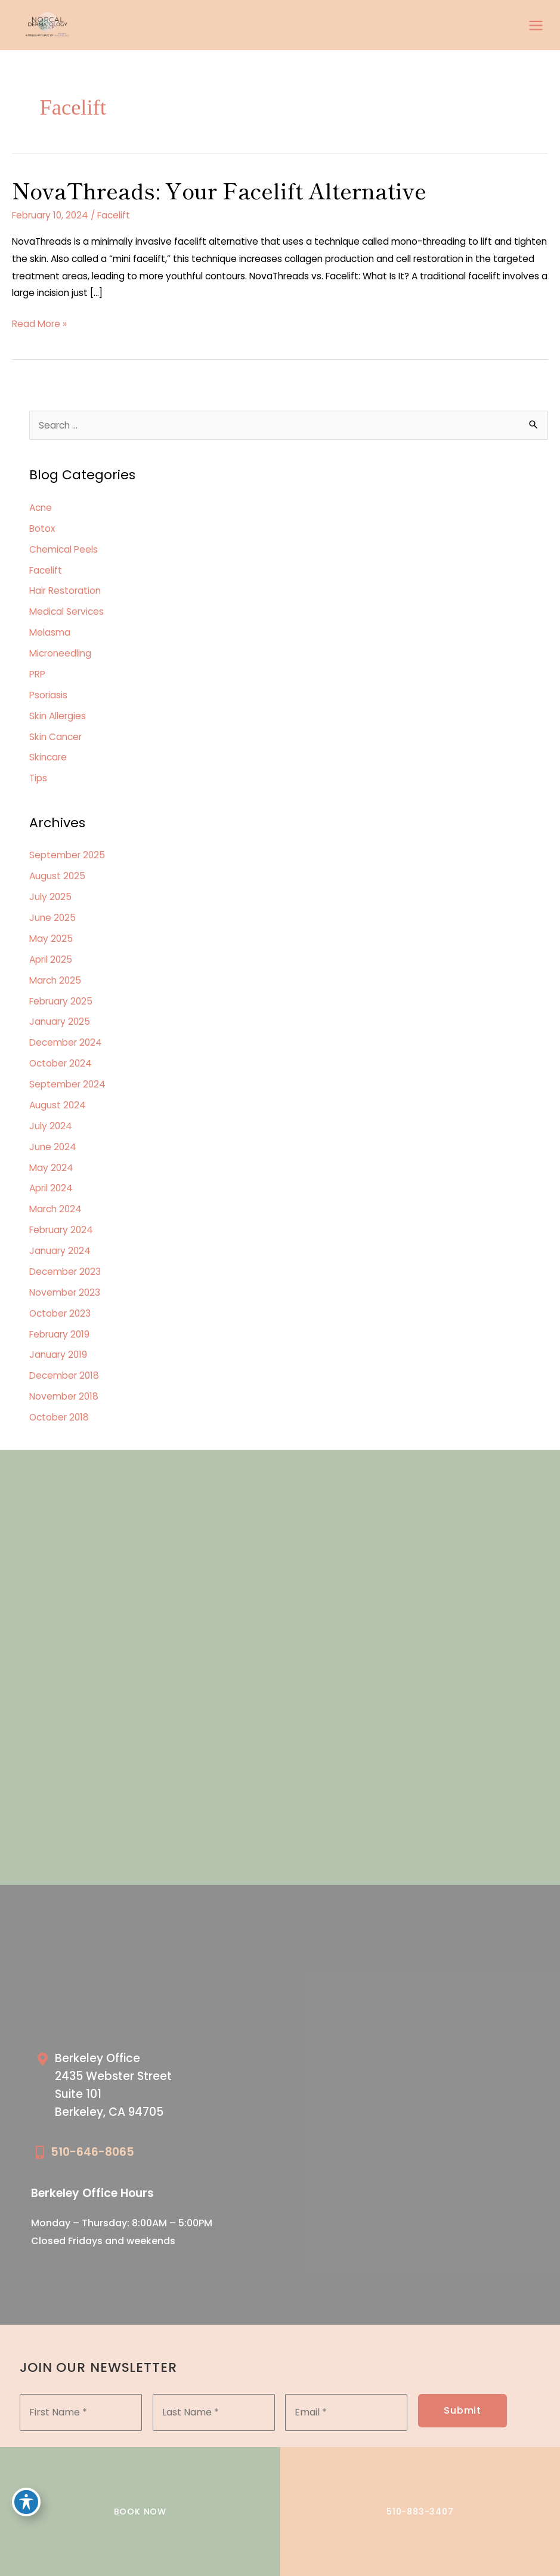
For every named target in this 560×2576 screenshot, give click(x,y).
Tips (38, 778)
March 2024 (55, 1209)
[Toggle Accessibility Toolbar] (26, 2502)
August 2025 (57, 876)
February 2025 (60, 1001)
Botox (42, 528)
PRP (37, 674)
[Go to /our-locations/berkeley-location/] (152, 2088)
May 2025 (51, 938)
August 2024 (57, 1105)
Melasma (49, 632)
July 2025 (50, 896)
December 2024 (65, 1042)
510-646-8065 (92, 2152)
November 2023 (64, 1292)
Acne (40, 507)
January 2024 (60, 1250)
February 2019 (59, 1334)
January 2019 (58, 1354)
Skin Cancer (55, 737)
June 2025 (52, 917)
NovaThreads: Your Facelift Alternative (219, 190)
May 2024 (51, 1167)
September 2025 (67, 855)
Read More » (39, 324)
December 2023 (65, 1271)
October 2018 (59, 1417)
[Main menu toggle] (536, 25)
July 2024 (50, 1126)
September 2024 (67, 1084)
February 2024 (61, 1230)
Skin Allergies (57, 716)
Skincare (48, 757)
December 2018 (64, 1375)
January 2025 (59, 1021)
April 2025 (50, 959)
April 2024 (51, 1188)
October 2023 (60, 1313)
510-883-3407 (420, 2512)
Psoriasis (48, 695)
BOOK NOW (140, 2512)
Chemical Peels (63, 549)
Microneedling (60, 653)
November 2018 (63, 1396)
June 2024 (52, 1147)
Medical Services (66, 611)
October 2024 (60, 1063)
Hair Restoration (65, 590)
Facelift (113, 215)
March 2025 (55, 980)
